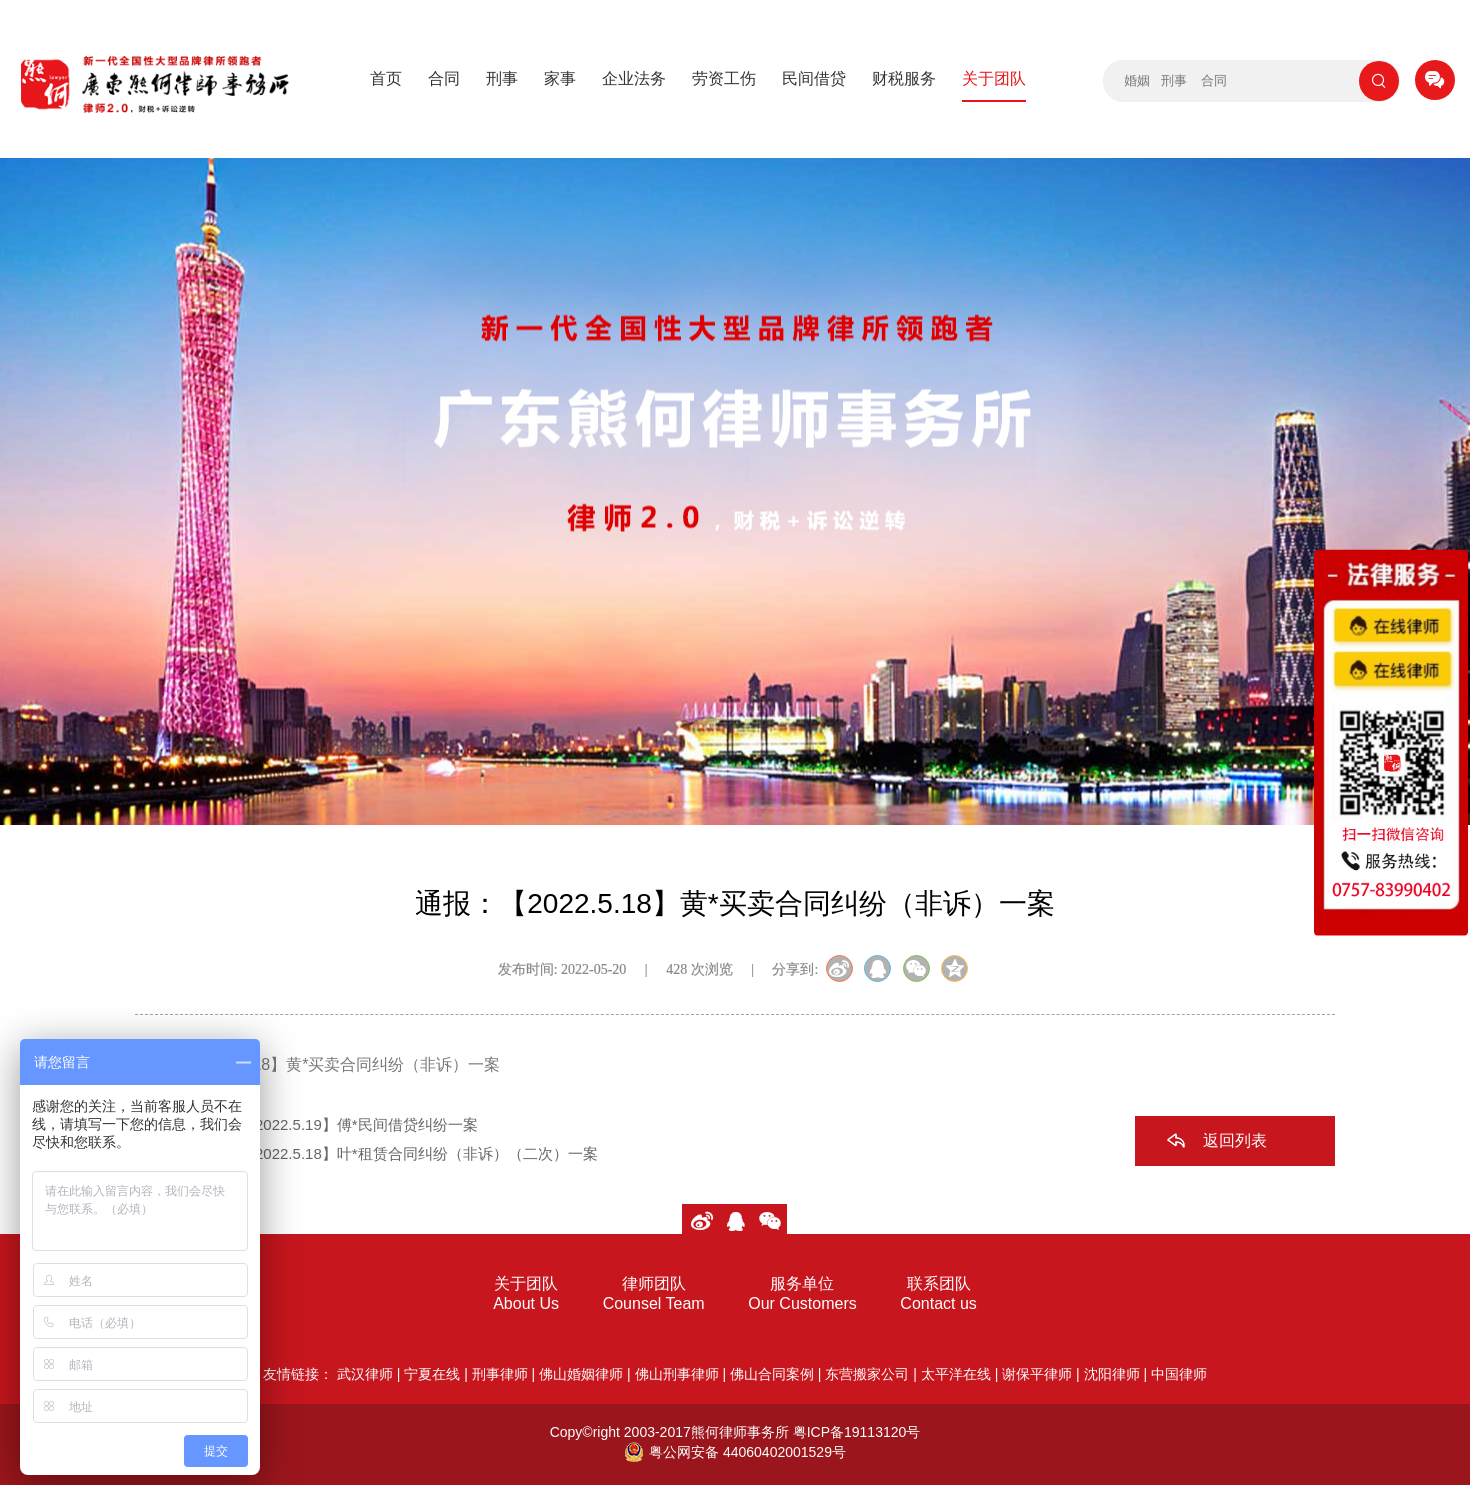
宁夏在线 (432, 1374)
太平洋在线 (956, 1374)
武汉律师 (365, 1374)
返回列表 (1235, 1140)
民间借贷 (814, 78)
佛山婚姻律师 (581, 1374)
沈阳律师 (1112, 1374)
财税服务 (904, 78)
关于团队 (994, 78)
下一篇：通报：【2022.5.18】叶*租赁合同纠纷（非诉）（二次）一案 (366, 1153)
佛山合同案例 (772, 1374)
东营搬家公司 (867, 1374)
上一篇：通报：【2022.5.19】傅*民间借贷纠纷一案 (306, 1124)
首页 (386, 78)
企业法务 (634, 78)
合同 (444, 78)
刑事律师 (500, 1374)
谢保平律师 (1037, 1374)
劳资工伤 (724, 78)
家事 (560, 78)
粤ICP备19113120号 (857, 1432)
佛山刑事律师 (677, 1374)
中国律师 (1179, 1374)
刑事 (502, 78)
